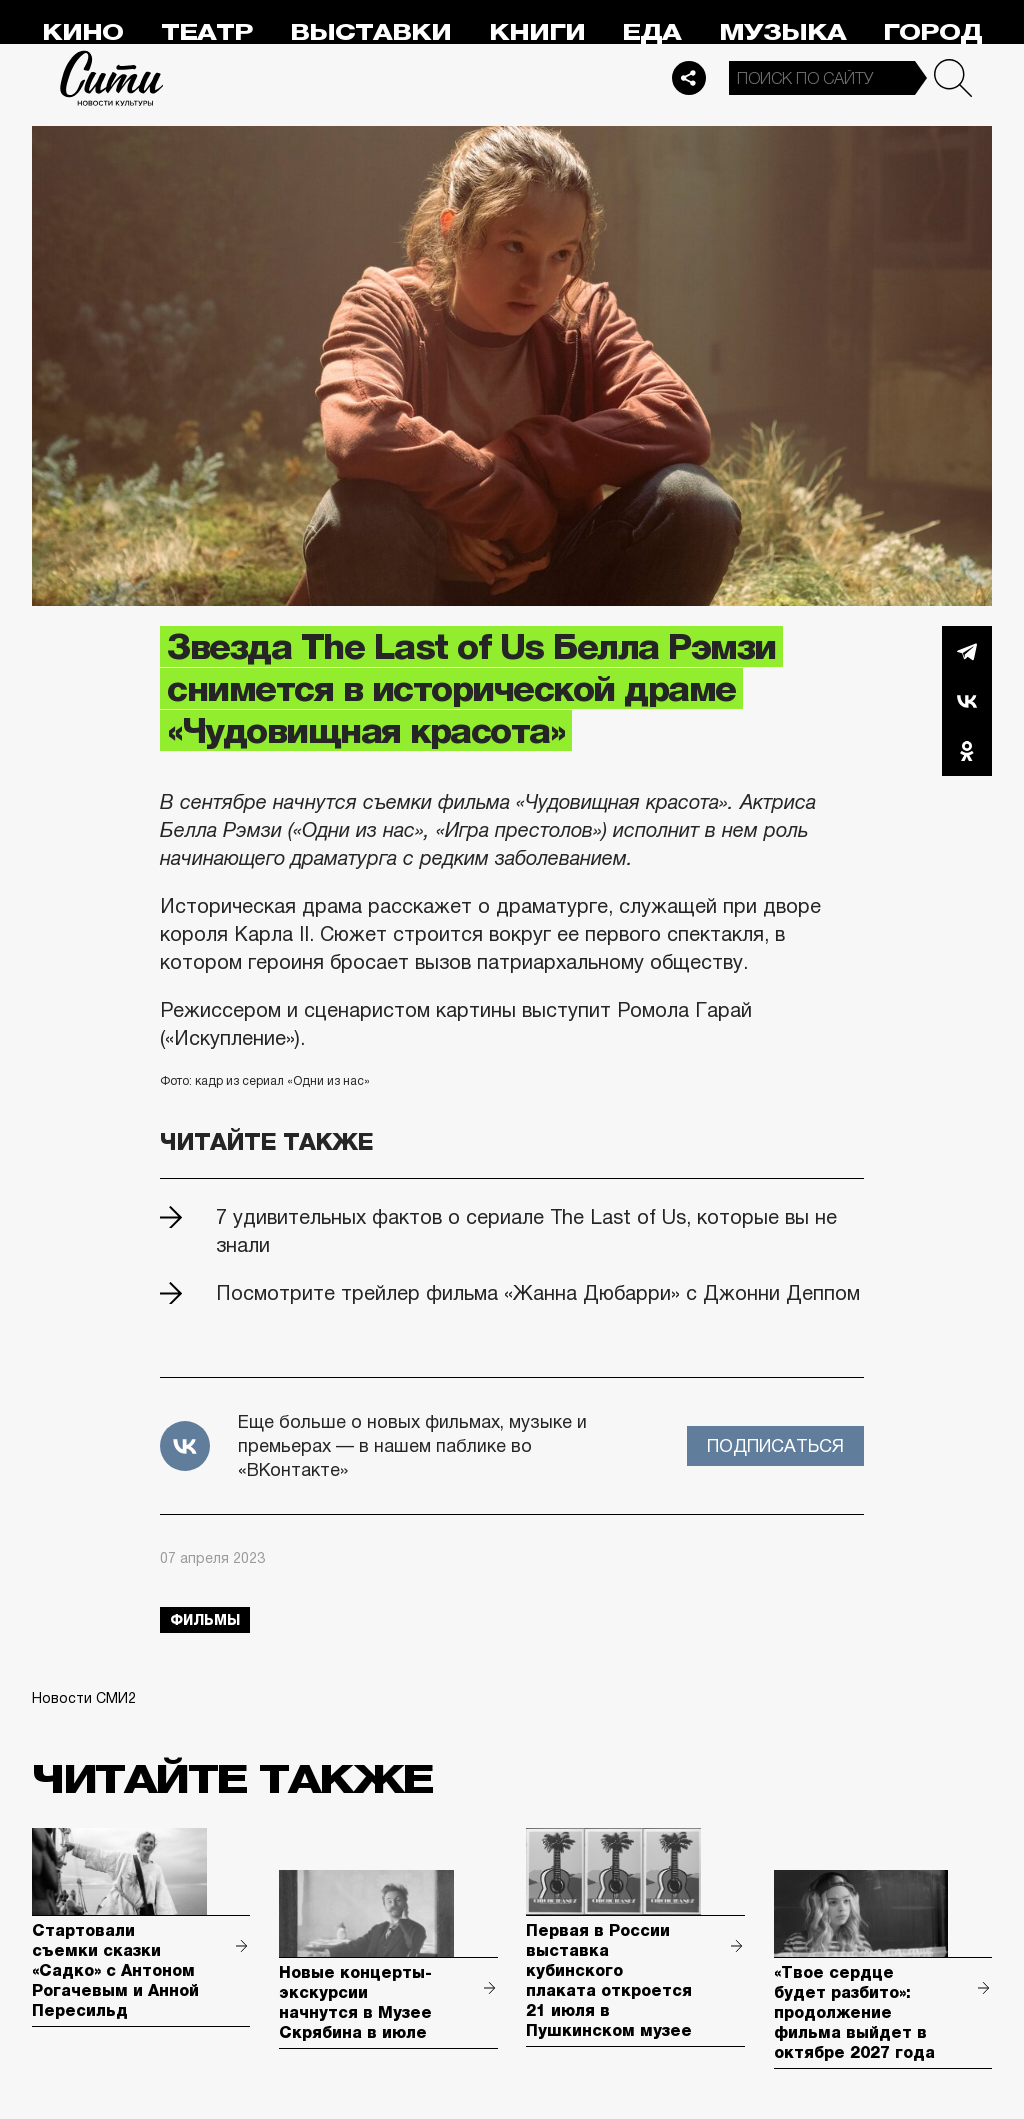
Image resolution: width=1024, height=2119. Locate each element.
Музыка (782, 32)
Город (932, 32)
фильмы (205, 1620)
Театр (207, 32)
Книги (537, 32)
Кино (82, 32)
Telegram (967, 651)
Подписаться (775, 1446)
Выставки (370, 32)
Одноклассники (967, 751)
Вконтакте (967, 701)
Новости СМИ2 (84, 1698)
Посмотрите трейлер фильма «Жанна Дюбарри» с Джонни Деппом (538, 1293)
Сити (112, 78)
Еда (651, 32)
